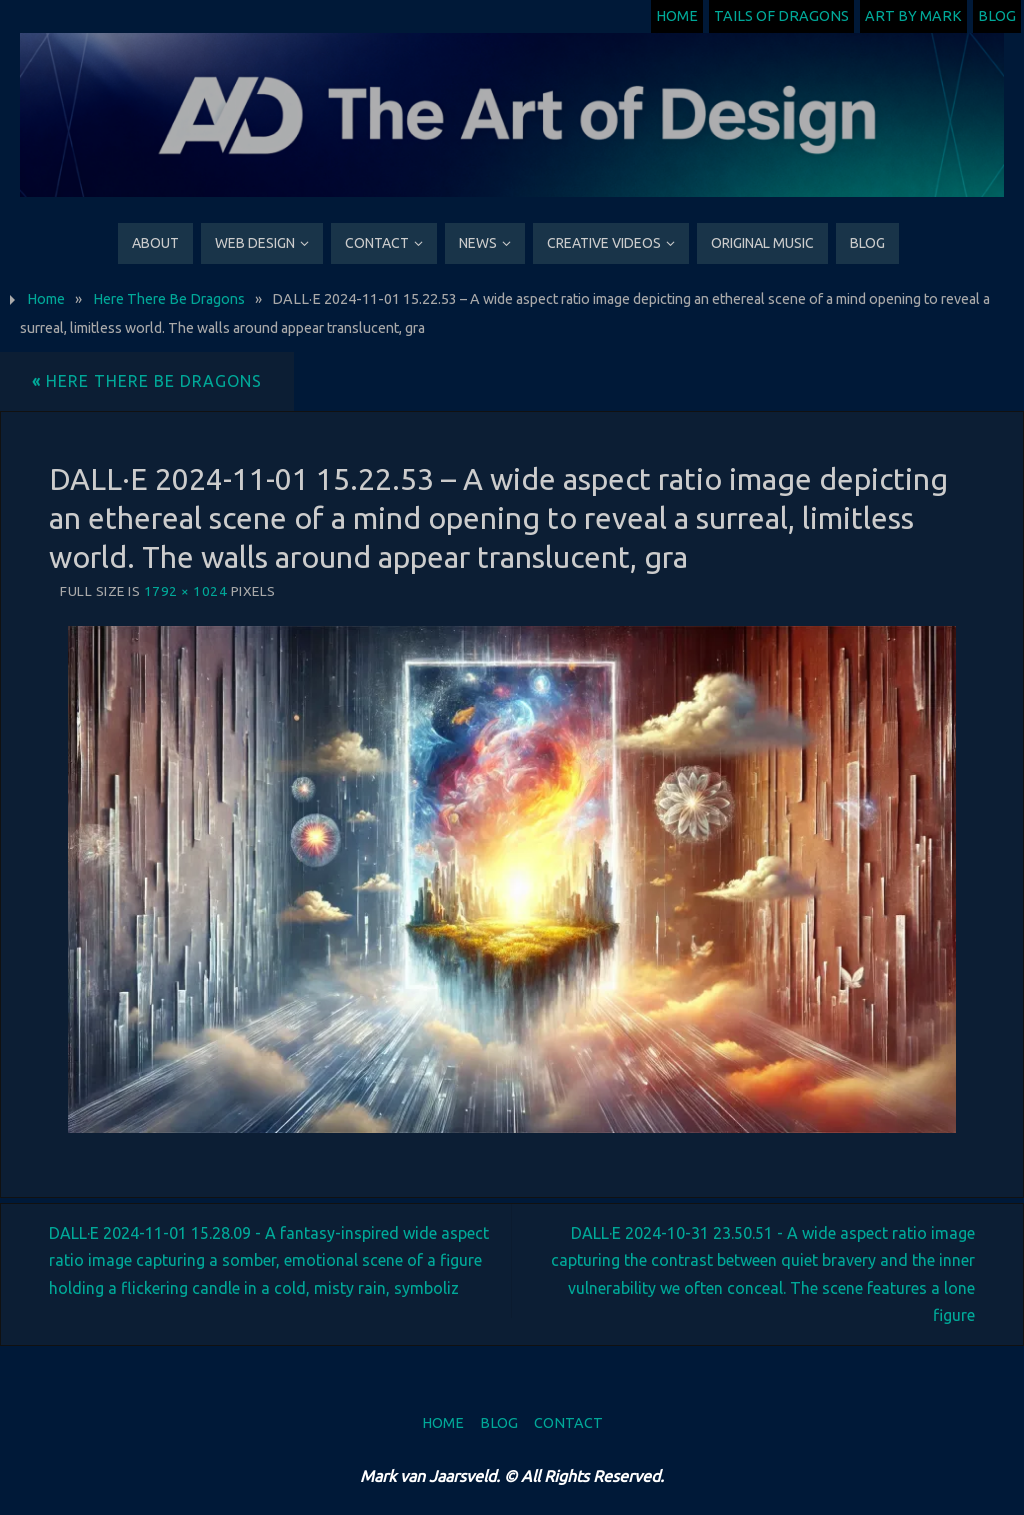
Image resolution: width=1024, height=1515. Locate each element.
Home (677, 16)
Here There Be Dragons (169, 299)
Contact (568, 1423)
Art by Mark (913, 16)
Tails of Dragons (781, 16)
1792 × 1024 (186, 591)
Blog (997, 16)
